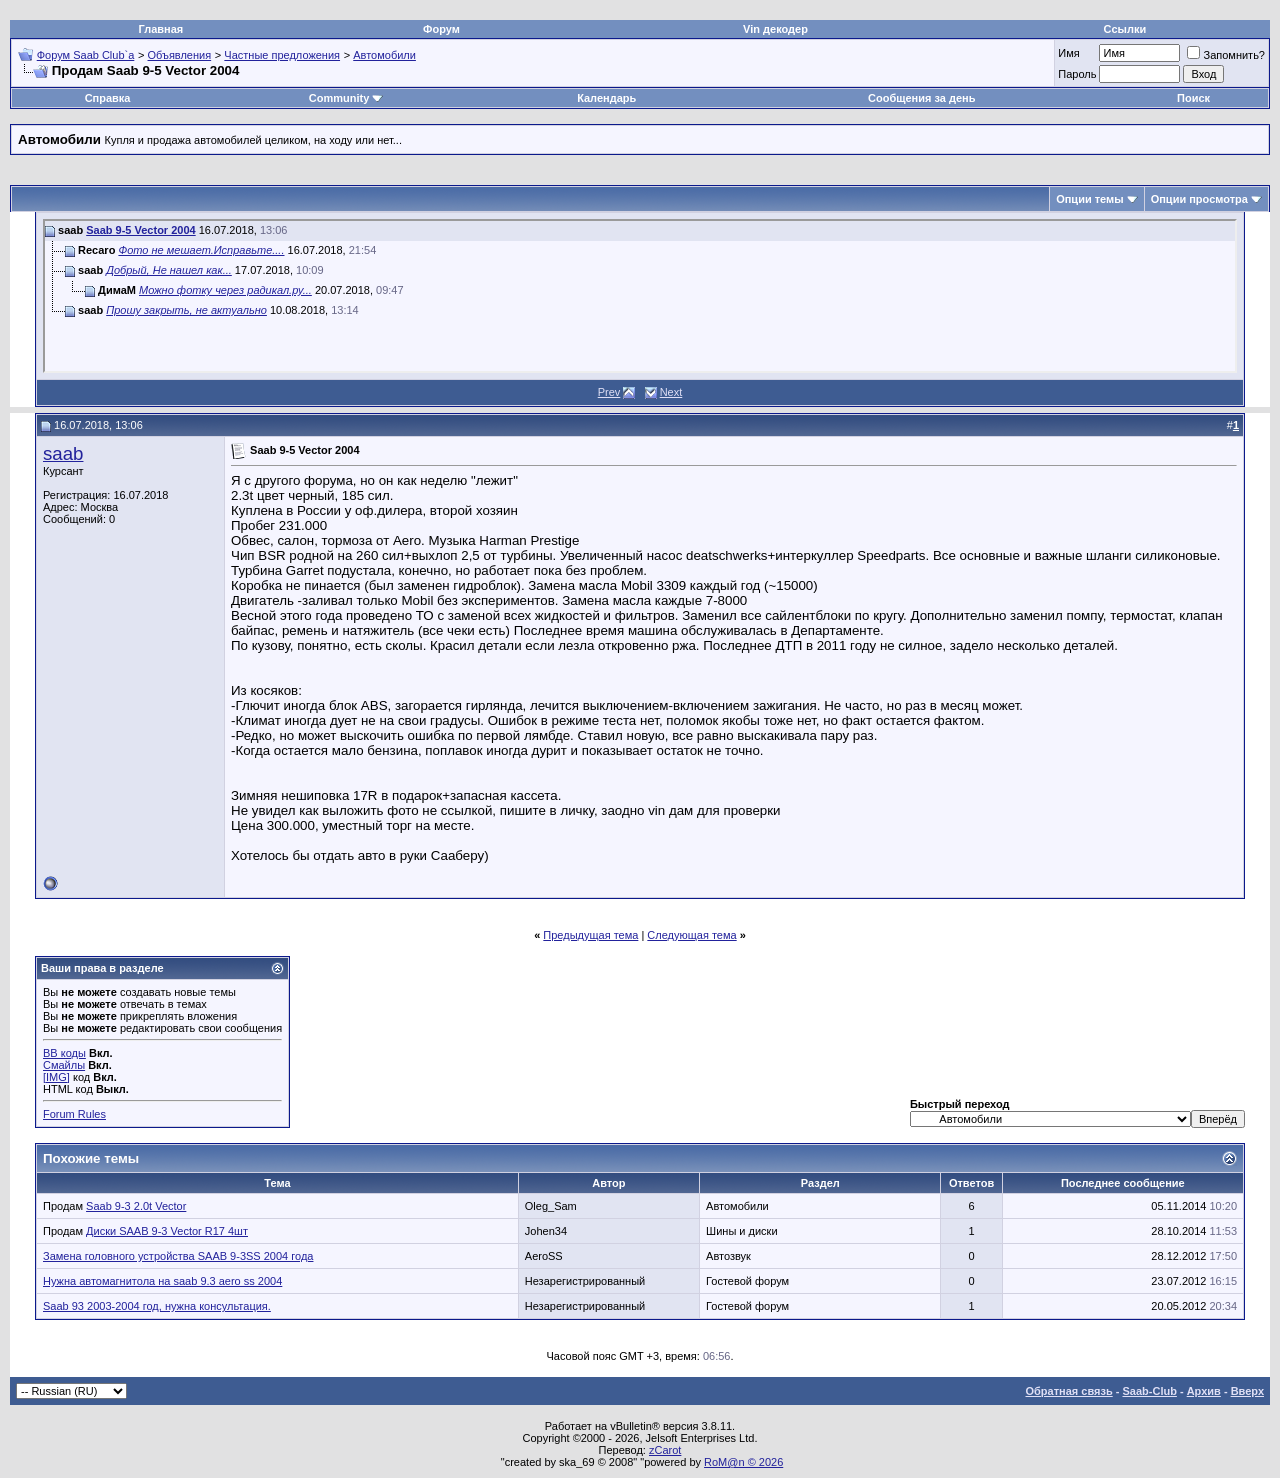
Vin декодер (775, 29)
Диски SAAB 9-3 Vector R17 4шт (167, 1231)
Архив (1204, 1391)
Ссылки (1125, 29)
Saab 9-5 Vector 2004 (140, 230)
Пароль (1077, 74)
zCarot (665, 1450)
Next (671, 392)
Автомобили (384, 55)
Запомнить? (1226, 55)
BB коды (64, 1053)
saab (63, 453)
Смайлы (64, 1065)
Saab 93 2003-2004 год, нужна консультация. (157, 1306)
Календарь (606, 98)
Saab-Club (1149, 1391)
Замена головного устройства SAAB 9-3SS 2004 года (178, 1256)
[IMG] (56, 1077)
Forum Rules (74, 1114)
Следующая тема (691, 935)
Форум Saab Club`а (86, 55)
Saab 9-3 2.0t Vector (136, 1206)
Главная (161, 29)
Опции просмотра (1199, 199)
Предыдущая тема (590, 935)
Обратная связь (1069, 1391)
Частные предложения (282, 55)
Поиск (1193, 98)
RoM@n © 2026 (743, 1462)
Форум (441, 29)
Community (346, 98)
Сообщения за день (921, 98)
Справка (108, 98)
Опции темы (1089, 199)
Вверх (1247, 1391)
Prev (609, 392)
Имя (1068, 53)
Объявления (180, 55)
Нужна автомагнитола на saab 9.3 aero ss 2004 (162, 1281)
